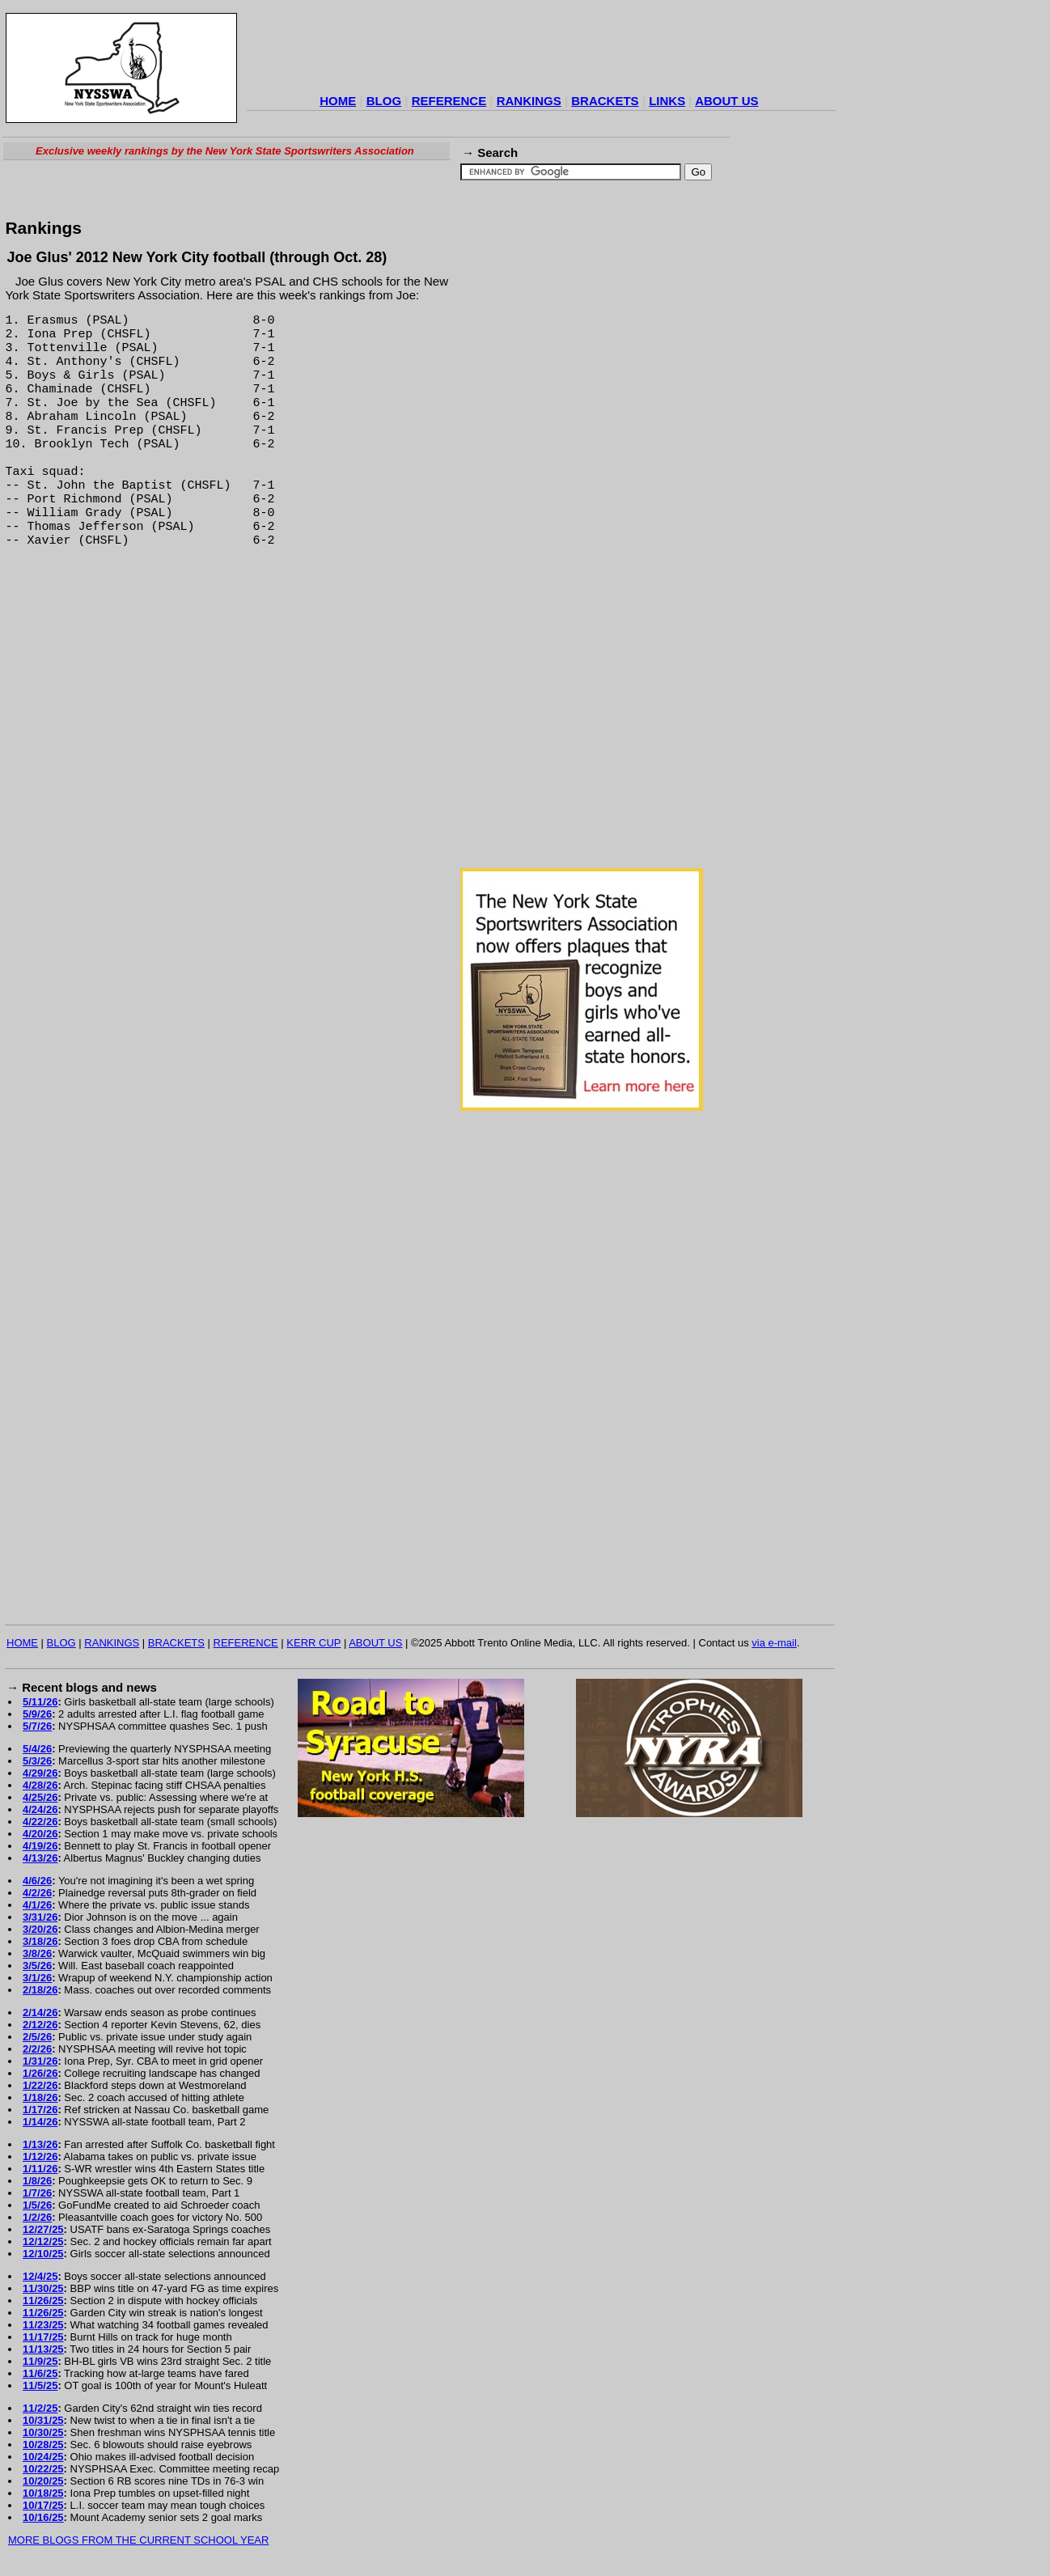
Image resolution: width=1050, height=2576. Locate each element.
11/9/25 (40, 2361)
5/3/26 (37, 1761)
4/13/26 (40, 1858)
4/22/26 (40, 1821)
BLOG (383, 101)
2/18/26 (40, 1990)
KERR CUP (313, 1643)
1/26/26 (40, 2073)
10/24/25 (43, 2457)
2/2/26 (37, 2049)
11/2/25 (40, 2408)
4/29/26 (40, 1773)
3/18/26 (40, 1941)
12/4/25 (40, 2276)
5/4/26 (37, 1749)
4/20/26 (40, 1834)
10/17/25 (43, 2505)
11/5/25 (40, 2385)
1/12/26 (40, 2156)
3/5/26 (37, 1966)
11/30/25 (43, 2288)
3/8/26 (37, 1953)
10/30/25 (43, 2432)
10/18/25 (43, 2493)
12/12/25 (43, 2241)
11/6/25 (40, 2373)
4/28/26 (40, 1785)
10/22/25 (43, 2469)
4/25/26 (40, 1797)
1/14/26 (40, 2122)
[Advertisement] (541, 51)
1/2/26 (37, 2217)
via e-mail (774, 1643)
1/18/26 (40, 2097)
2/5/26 (37, 2037)
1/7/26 (37, 2193)
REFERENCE (449, 101)
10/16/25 (43, 2517)
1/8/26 (37, 2181)
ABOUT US (726, 101)
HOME (338, 101)
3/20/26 (40, 1929)
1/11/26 (40, 2169)
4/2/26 (37, 1893)
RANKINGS (529, 101)
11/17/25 (43, 2337)
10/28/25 (43, 2444)
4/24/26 (40, 1809)
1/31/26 (40, 2061)
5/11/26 (40, 1702)
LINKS (667, 101)
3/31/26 (40, 1917)
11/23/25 (43, 2325)
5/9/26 (37, 1714)
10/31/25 (43, 2420)
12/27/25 (43, 2229)
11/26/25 (43, 2300)
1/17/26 (40, 2110)
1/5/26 (37, 2205)
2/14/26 (40, 2012)
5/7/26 (37, 1726)
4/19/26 (40, 1846)
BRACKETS (604, 101)
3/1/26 (37, 1978)
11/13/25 (43, 2349)
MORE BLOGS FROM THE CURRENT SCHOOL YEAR (138, 2540)
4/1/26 (37, 1905)
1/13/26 (40, 2144)
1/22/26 (40, 2085)
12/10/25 (43, 2254)
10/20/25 (43, 2481)
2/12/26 (40, 2025)
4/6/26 (37, 1881)
